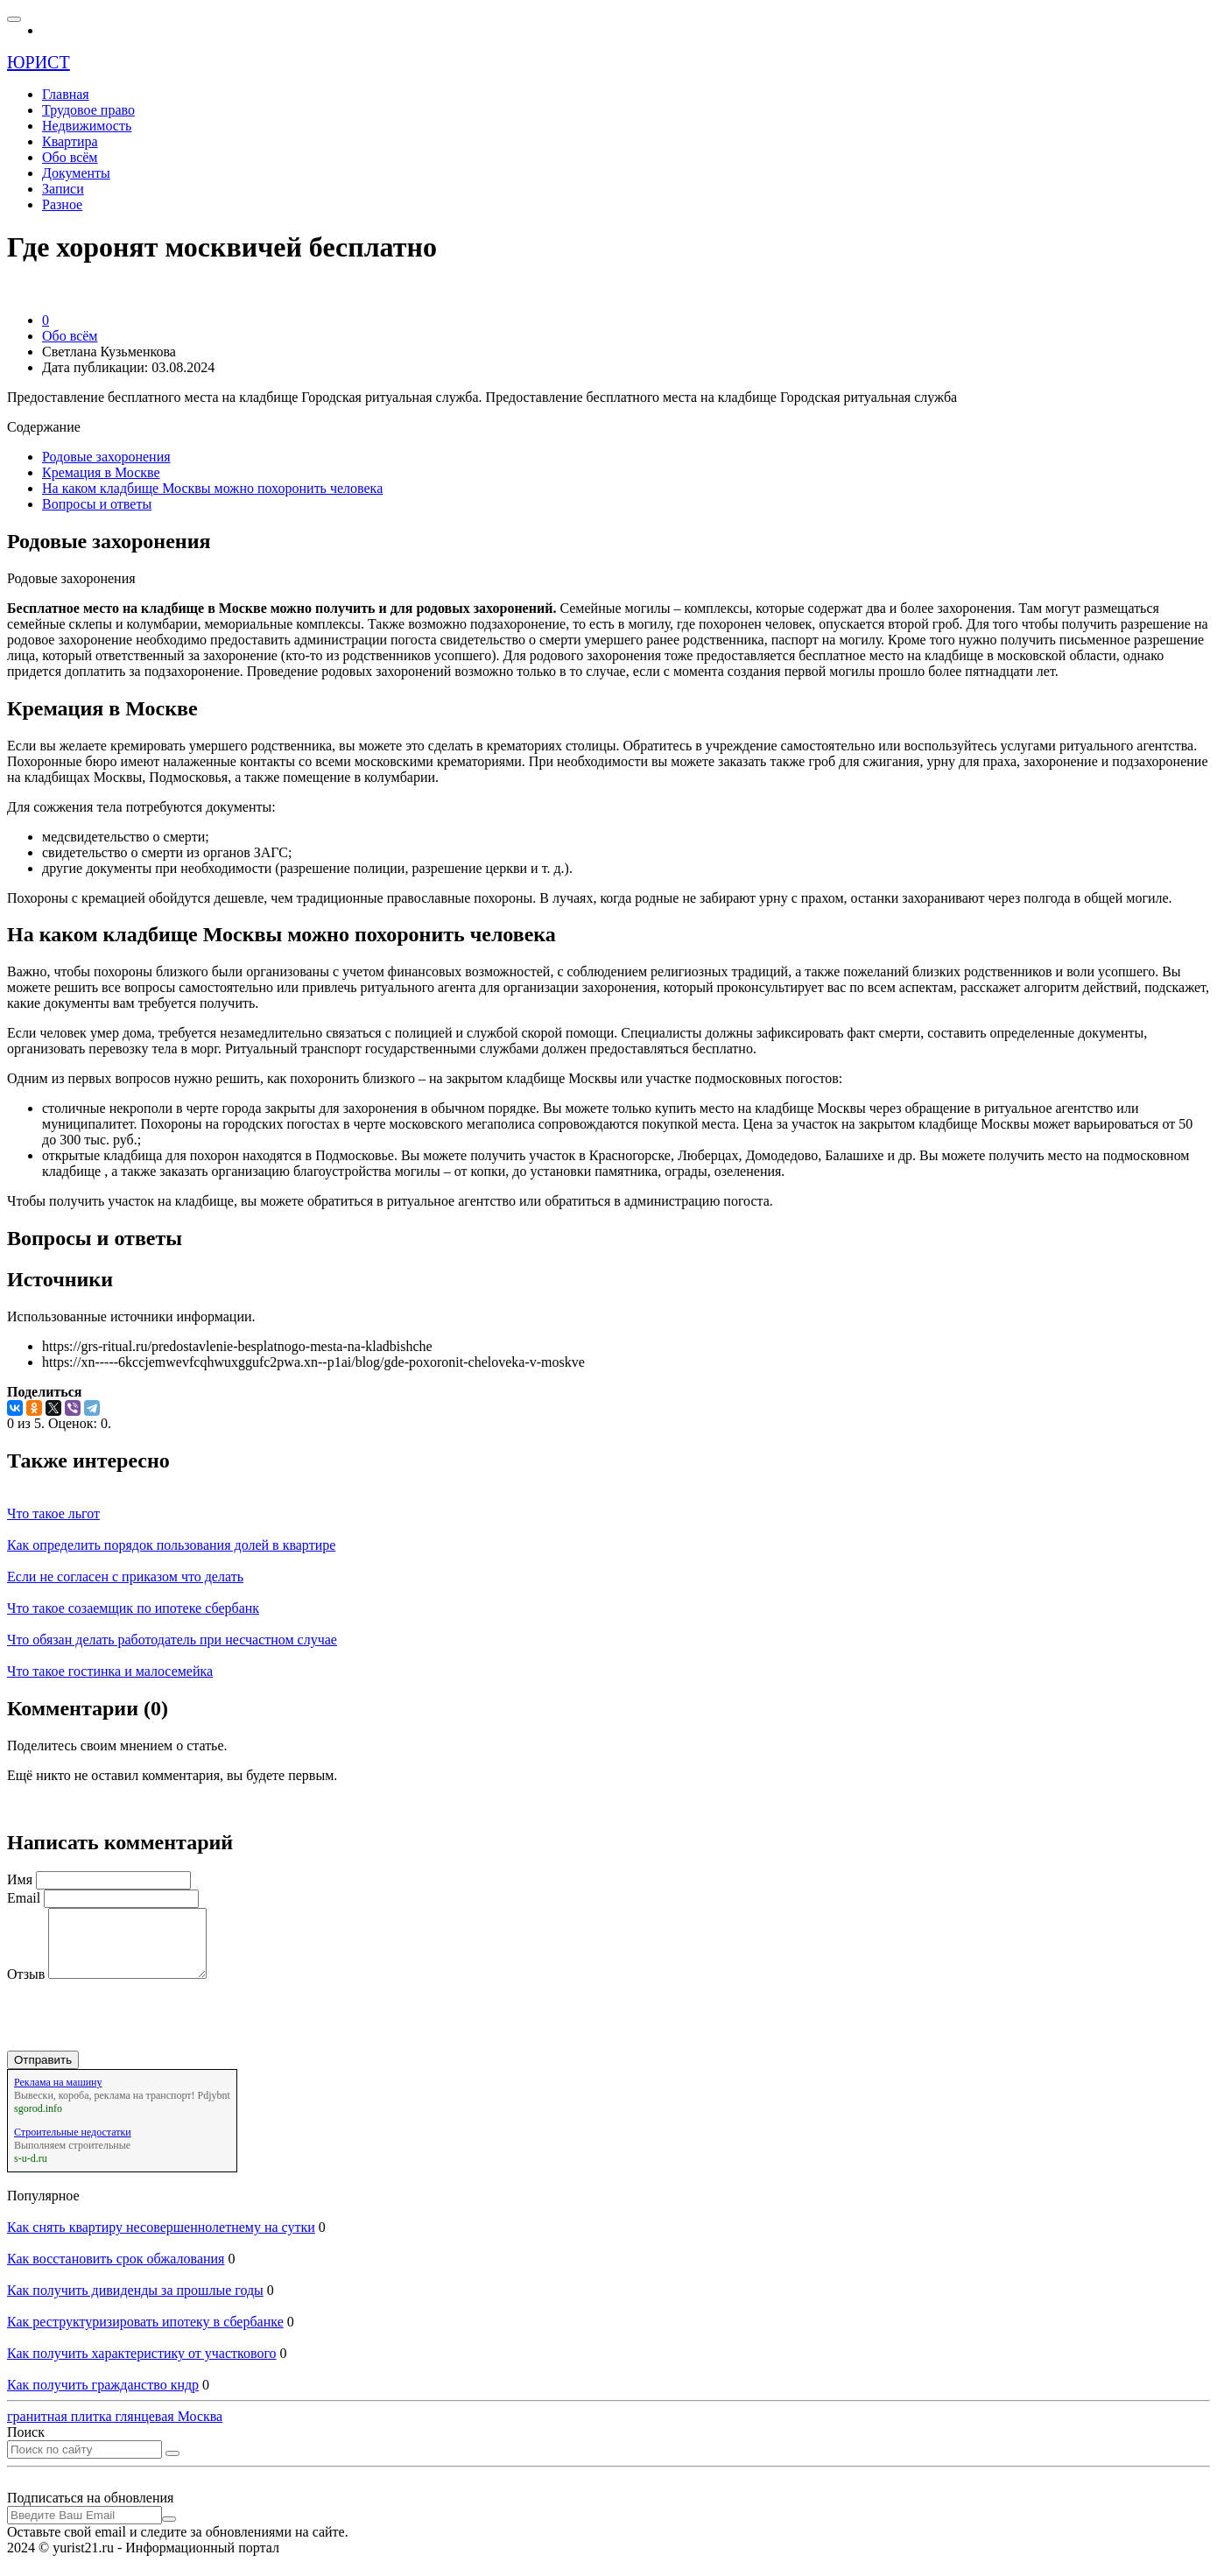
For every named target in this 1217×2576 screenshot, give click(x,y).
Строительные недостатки (72, 2145)
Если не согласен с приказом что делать (125, 1576)
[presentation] (140, 2029)
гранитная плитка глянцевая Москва (114, 2429)
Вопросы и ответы (96, 503)
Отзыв (26, 1987)
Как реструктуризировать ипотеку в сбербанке (145, 2334)
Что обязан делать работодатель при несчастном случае (172, 1639)
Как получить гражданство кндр (103, 2397)
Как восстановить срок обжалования (115, 2271)
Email (23, 1897)
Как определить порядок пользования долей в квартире (171, 1545)
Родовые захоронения (106, 456)
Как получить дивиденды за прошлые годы (135, 2303)
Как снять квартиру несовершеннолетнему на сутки (161, 2240)
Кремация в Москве (101, 472)
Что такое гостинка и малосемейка (110, 1671)
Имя (19, 1879)
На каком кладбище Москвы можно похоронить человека (212, 488)
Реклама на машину (58, 2095)
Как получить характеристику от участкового (142, 2366)
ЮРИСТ (38, 62)
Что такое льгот (53, 1513)
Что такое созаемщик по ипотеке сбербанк (133, 1608)
